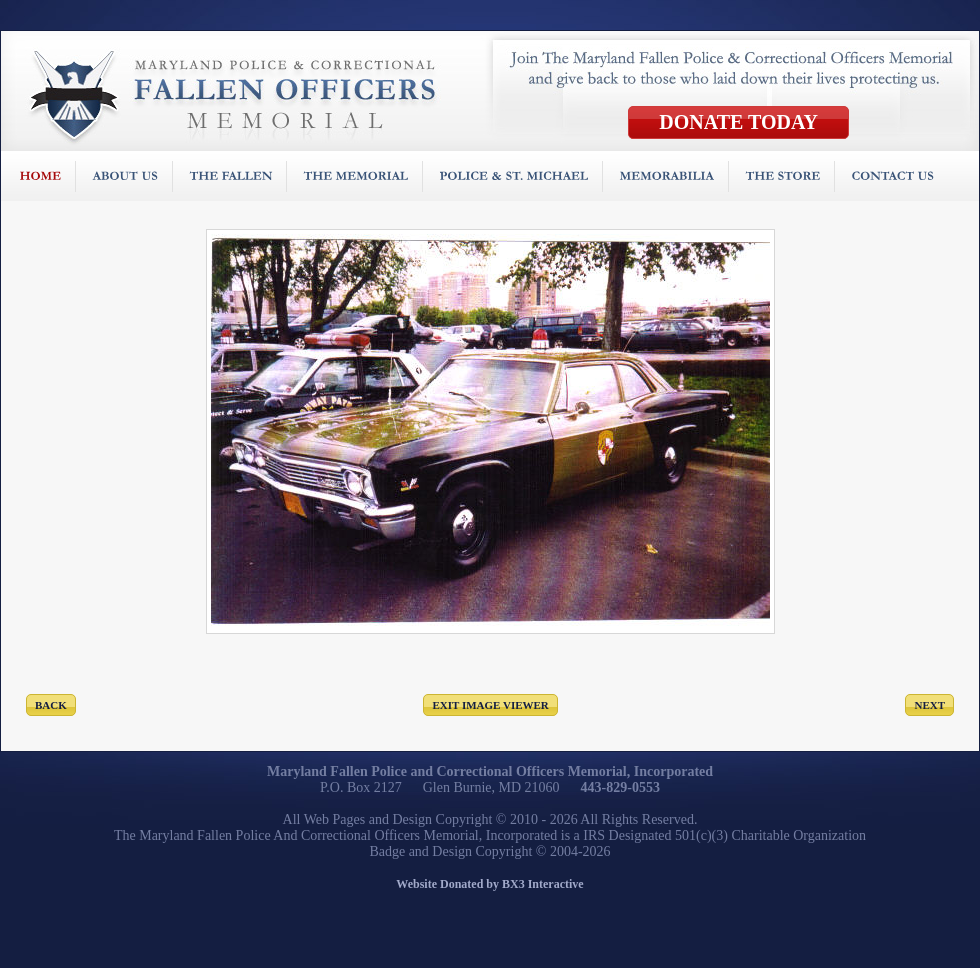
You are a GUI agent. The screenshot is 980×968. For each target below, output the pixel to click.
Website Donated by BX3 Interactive (489, 884)
